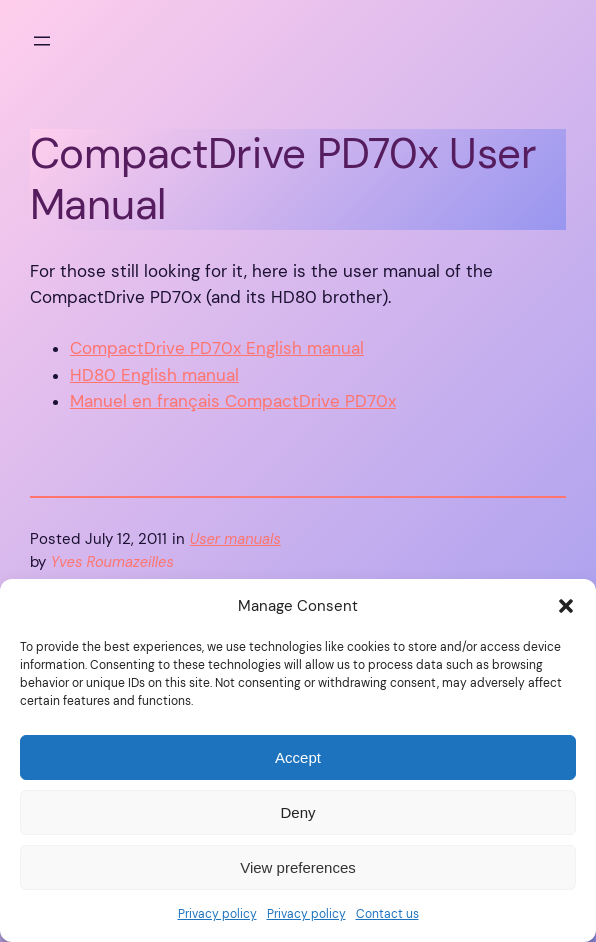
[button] (566, 606)
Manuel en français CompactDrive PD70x (233, 401)
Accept (298, 757)
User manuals (235, 539)
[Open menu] (42, 41)
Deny (297, 812)
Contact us (387, 914)
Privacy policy (217, 914)
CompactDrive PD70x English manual (217, 348)
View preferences (298, 867)
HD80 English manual (154, 375)
